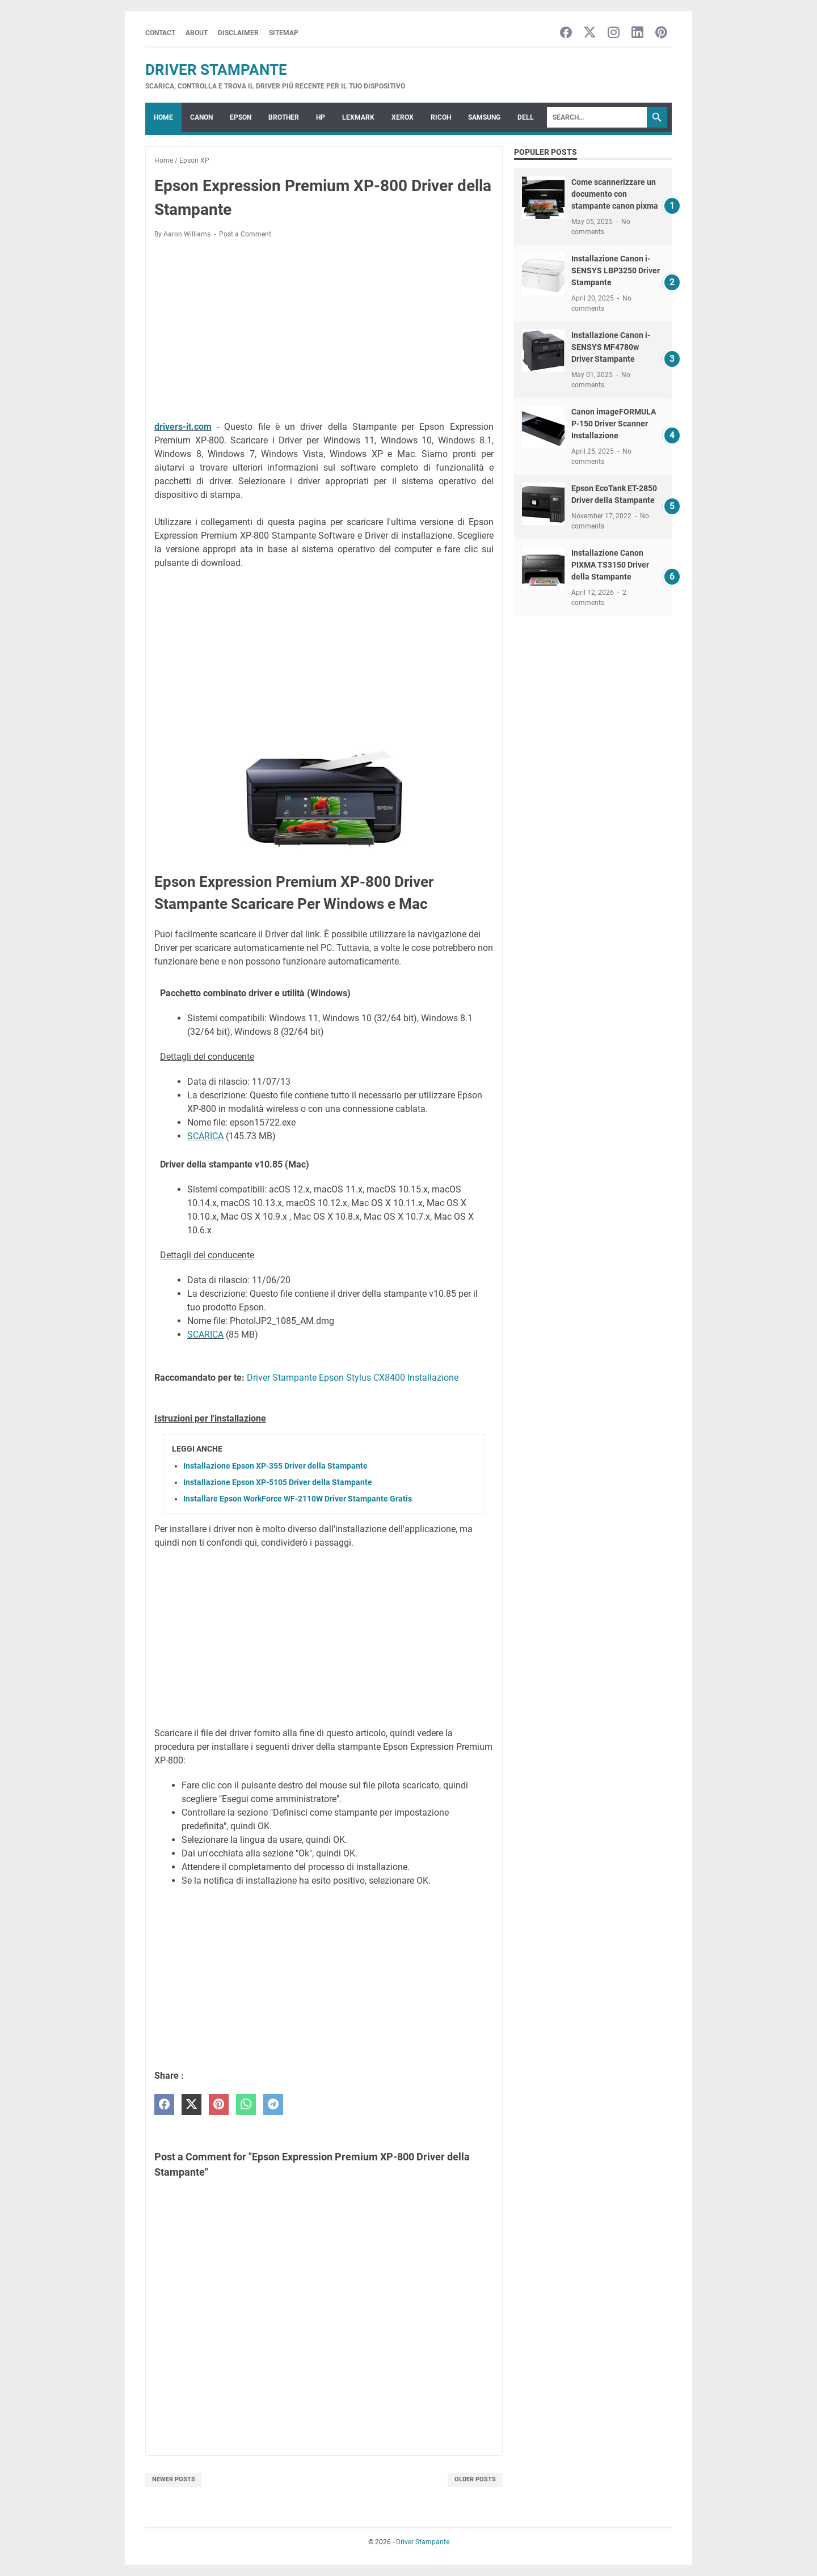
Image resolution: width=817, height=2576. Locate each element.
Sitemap (283, 33)
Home (163, 117)
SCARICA (205, 1136)
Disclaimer (238, 33)
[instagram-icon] (613, 33)
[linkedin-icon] (637, 33)
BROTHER (283, 117)
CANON (201, 117)
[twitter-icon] (590, 33)
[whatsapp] (246, 2104)
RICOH (441, 117)
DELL (525, 117)
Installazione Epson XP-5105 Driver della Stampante (277, 1482)
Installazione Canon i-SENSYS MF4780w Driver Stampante (610, 347)
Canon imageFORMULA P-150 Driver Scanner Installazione (613, 423)
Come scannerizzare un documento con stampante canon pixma (614, 193)
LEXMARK (358, 117)
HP (320, 117)
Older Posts (475, 2479)
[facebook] (164, 2104)
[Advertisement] (324, 331)
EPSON (240, 117)
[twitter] (191, 2104)
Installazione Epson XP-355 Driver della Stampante (275, 1465)
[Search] (597, 117)
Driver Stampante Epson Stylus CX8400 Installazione (352, 1377)
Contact (160, 33)
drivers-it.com (183, 426)
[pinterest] (219, 2104)
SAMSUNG (484, 117)
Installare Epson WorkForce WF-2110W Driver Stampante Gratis (297, 1498)
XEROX (402, 117)
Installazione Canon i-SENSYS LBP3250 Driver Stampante (615, 270)
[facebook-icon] (566, 33)
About (197, 33)
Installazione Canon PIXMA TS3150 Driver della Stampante (610, 564)
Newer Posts (173, 2479)
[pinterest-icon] (661, 33)
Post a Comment (245, 234)
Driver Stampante (216, 69)
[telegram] (273, 2104)
